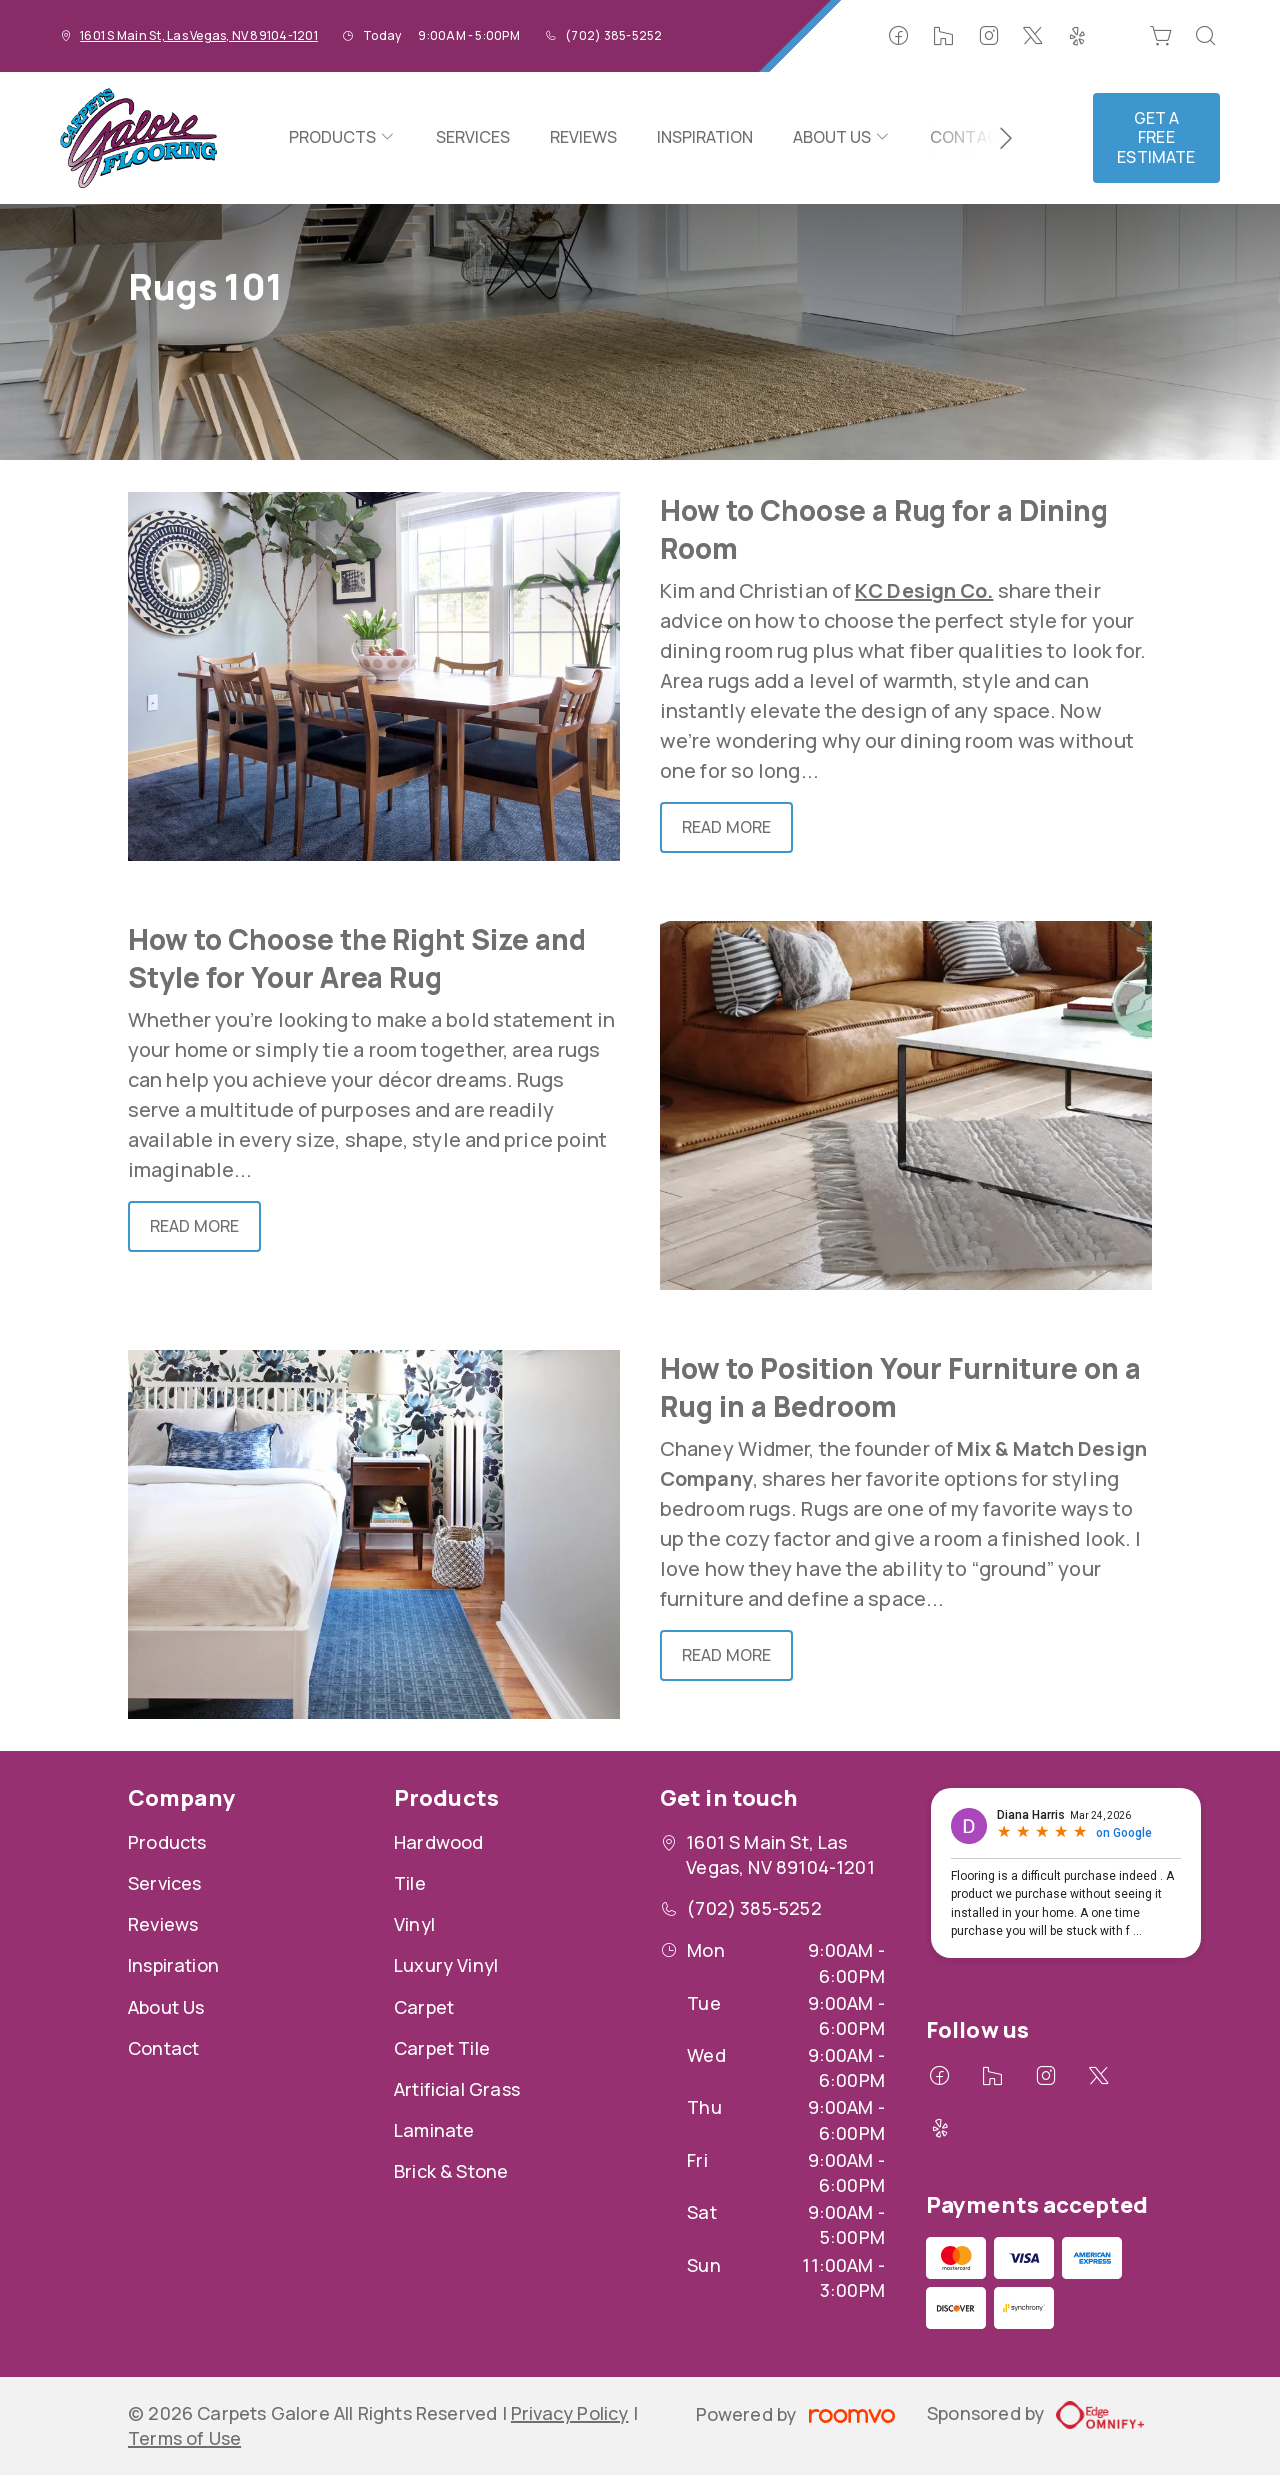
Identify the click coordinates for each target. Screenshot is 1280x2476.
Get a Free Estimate (1156, 137)
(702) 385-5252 (613, 35)
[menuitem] (342, 138)
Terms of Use (184, 2438)
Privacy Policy (570, 2413)
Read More (726, 827)
